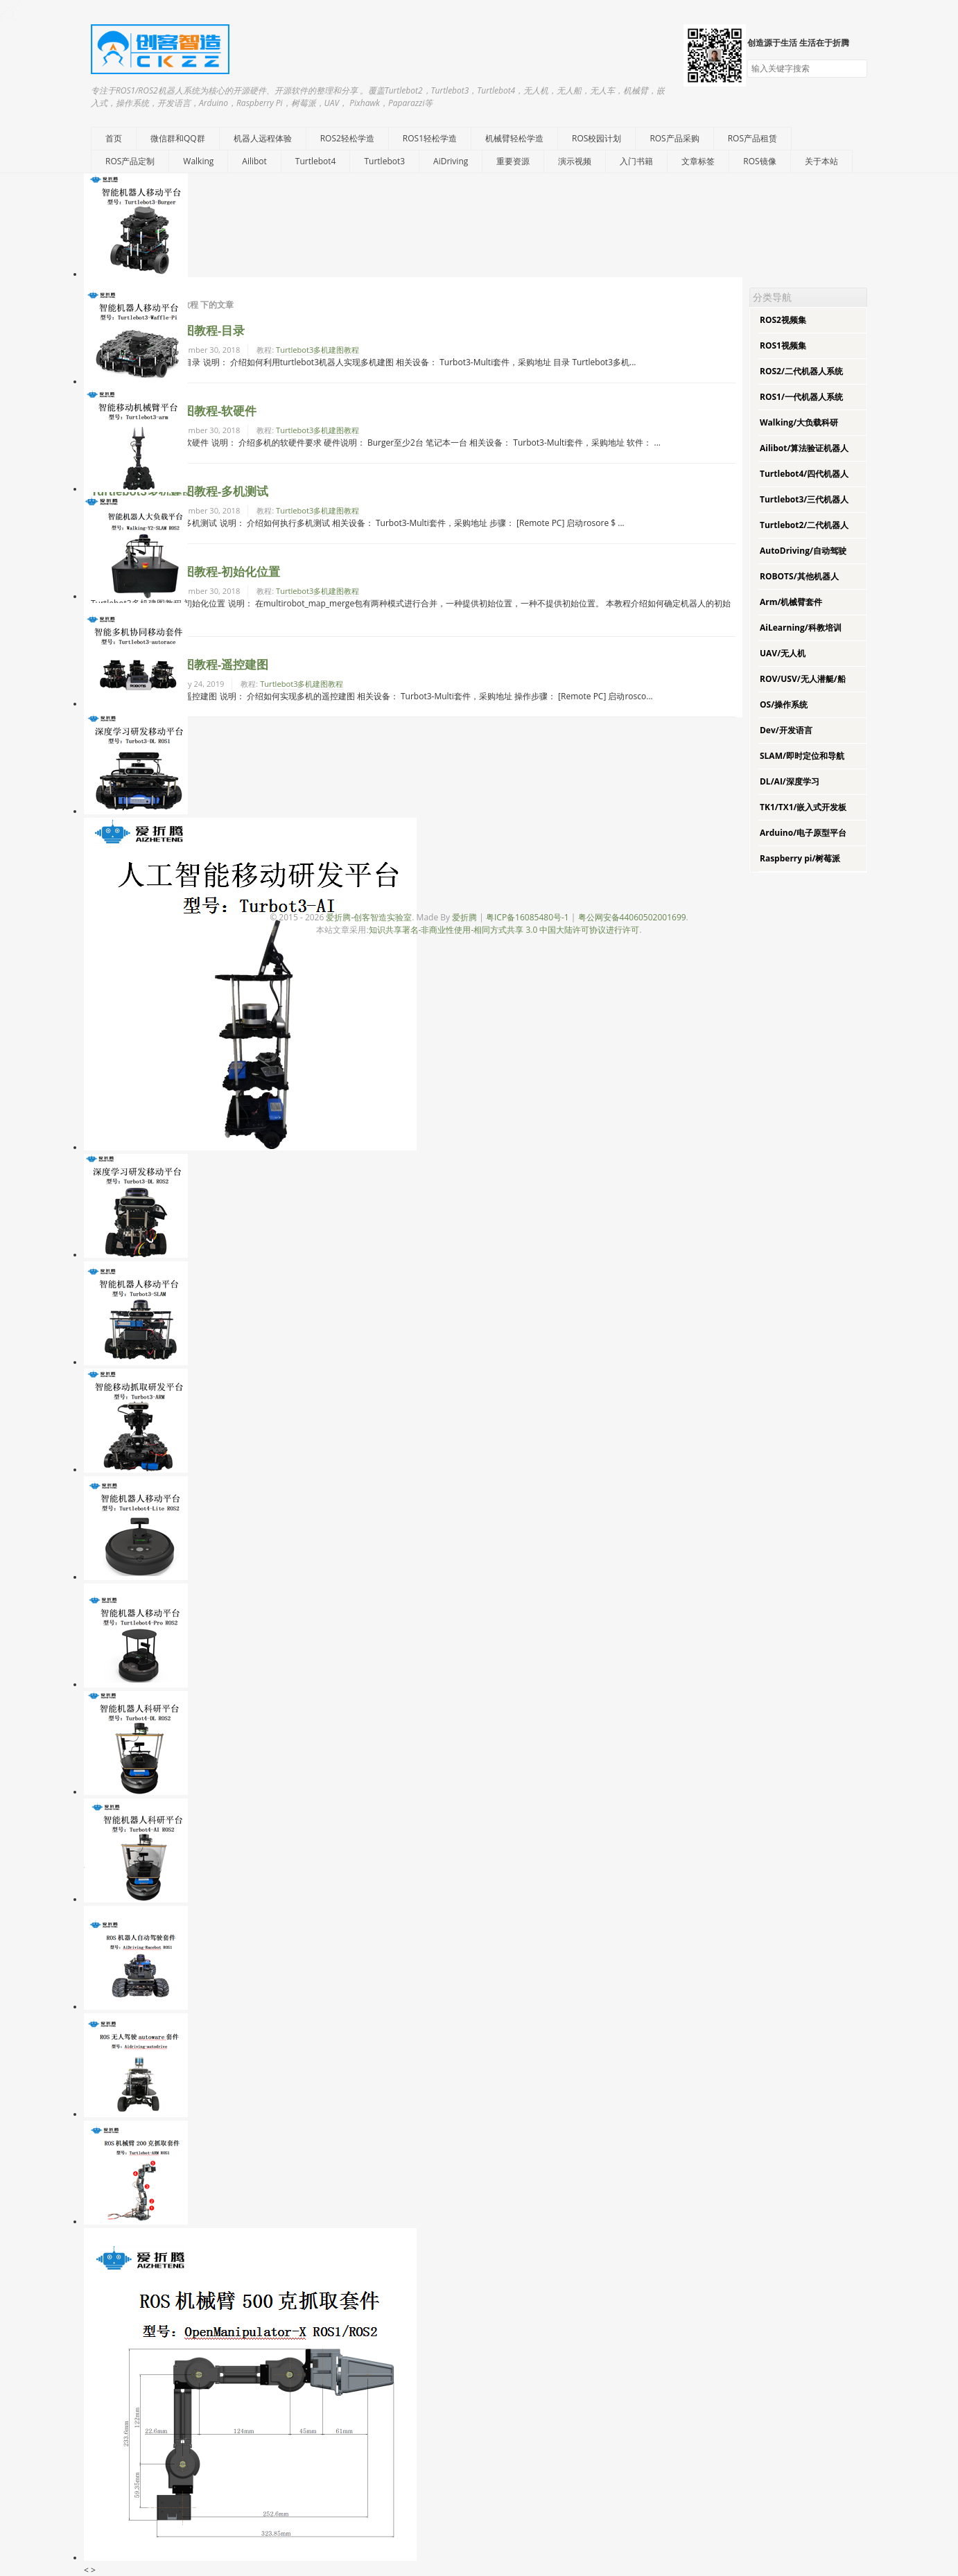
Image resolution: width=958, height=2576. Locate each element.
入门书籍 (636, 161)
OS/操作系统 (784, 704)
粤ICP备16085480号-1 (527, 917)
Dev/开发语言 (786, 730)
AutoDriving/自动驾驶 (803, 551)
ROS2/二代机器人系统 (801, 371)
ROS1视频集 (783, 345)
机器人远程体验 (263, 138)
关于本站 (821, 161)
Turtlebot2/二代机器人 (804, 525)
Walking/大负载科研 (799, 422)
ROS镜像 (759, 161)
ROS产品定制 (130, 161)
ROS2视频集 (783, 320)
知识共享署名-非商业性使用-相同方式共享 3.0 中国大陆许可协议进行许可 (504, 930)
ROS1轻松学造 (430, 138)
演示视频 (574, 161)
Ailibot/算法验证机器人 (804, 448)
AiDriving (450, 161)
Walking (198, 161)
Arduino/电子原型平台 (803, 833)
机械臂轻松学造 (514, 138)
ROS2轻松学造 (347, 138)
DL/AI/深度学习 (789, 781)
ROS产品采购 (674, 138)
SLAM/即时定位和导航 (802, 756)
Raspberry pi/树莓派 (800, 858)
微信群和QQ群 (177, 138)
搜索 (856, 69)
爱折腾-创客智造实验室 (369, 917)
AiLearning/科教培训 (801, 627)
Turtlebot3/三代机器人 (804, 499)
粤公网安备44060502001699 (632, 917)
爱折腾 (464, 917)
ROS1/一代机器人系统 (801, 397)
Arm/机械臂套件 (791, 602)
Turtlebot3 (384, 161)
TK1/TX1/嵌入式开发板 (803, 807)
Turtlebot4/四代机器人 (804, 474)
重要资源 (513, 161)
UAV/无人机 (782, 653)
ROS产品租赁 (752, 138)
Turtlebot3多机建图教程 (317, 349)
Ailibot (254, 161)
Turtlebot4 (315, 161)
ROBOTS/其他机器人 (799, 576)
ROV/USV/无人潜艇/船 (803, 679)
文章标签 (698, 161)
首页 (113, 138)
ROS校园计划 (596, 138)
